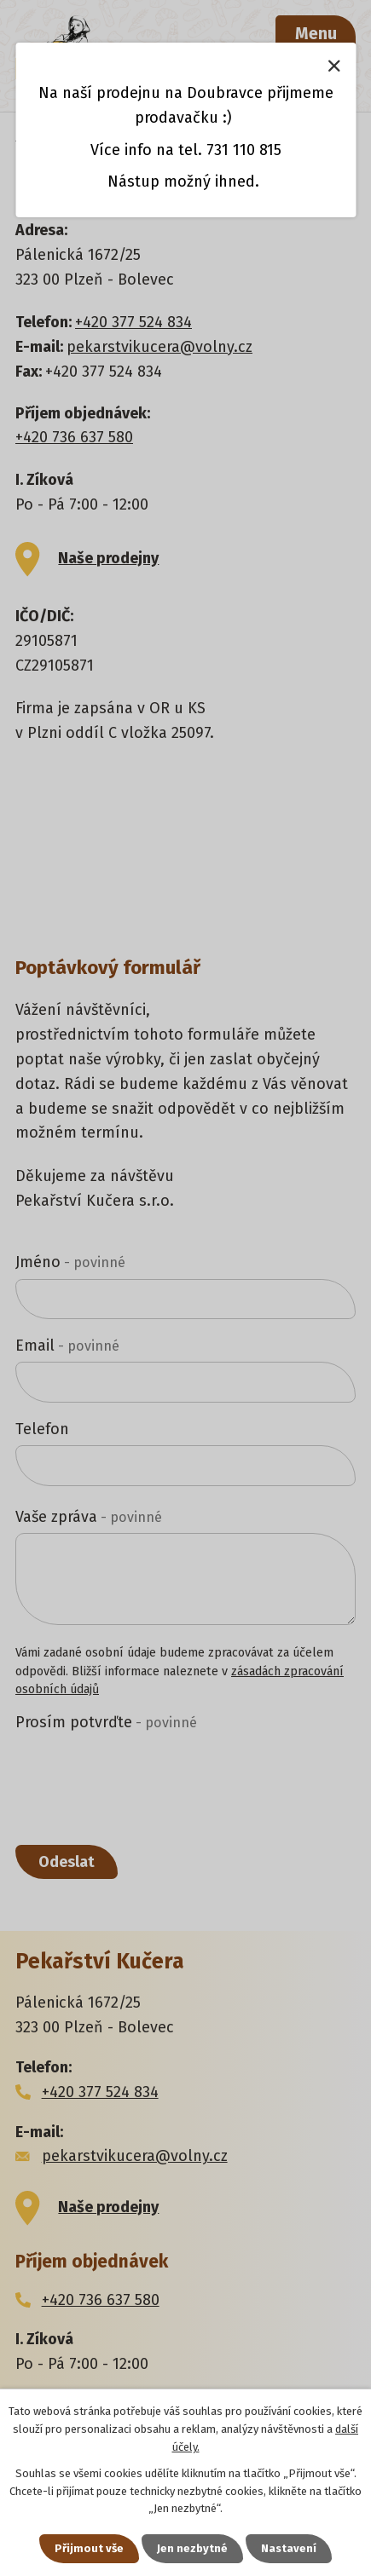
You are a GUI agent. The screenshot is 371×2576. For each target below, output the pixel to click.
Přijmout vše (89, 2548)
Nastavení (288, 2548)
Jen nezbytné (192, 2548)
